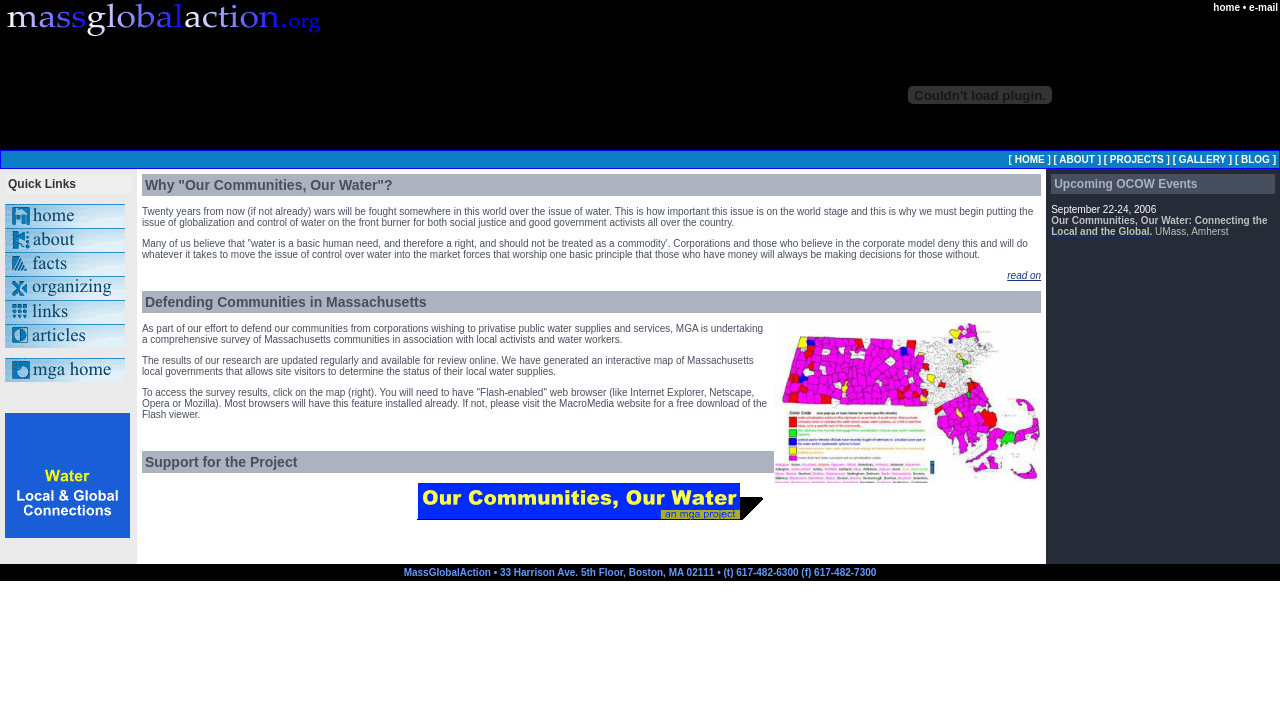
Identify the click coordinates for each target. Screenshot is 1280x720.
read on (1024, 275)
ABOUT (1077, 159)
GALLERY (1202, 159)
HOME (1030, 159)
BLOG (1255, 159)
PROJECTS (1137, 159)
